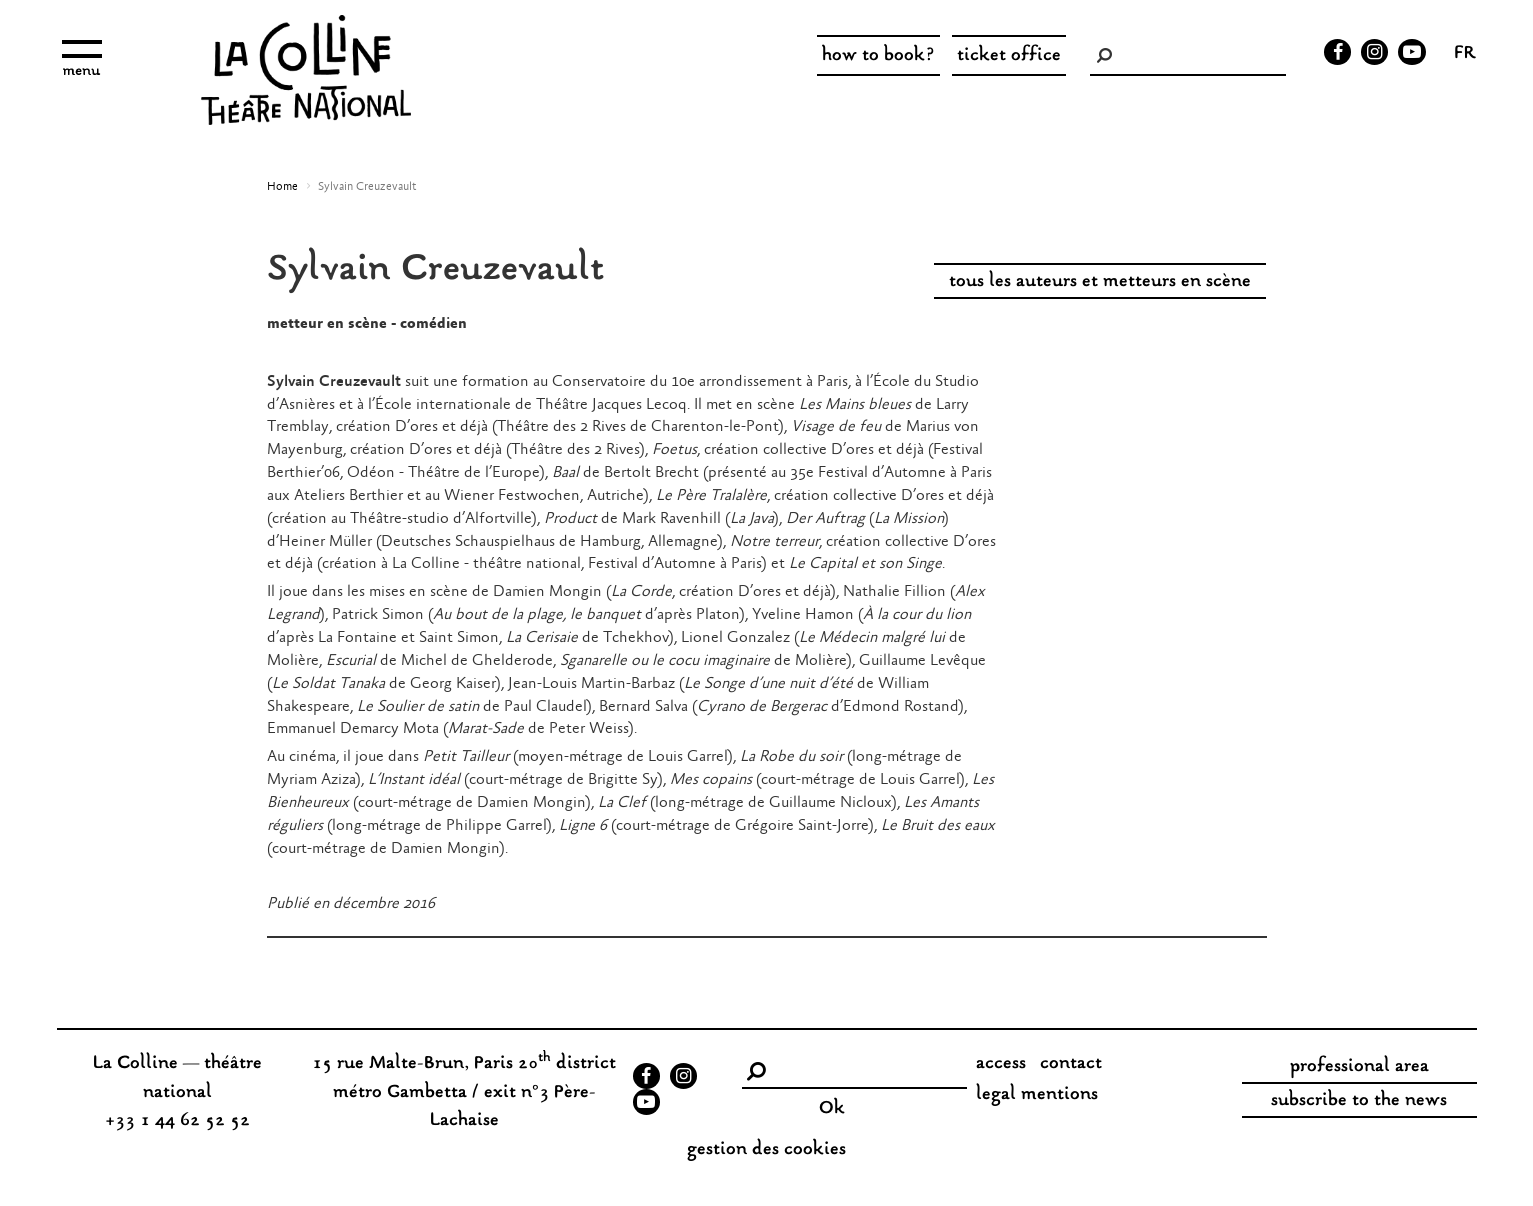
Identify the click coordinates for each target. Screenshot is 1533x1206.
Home (282, 187)
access (1001, 1064)
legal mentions (1037, 1095)
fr (1465, 55)
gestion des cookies (766, 1150)
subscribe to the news (1359, 1101)
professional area (1359, 1067)
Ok (832, 1109)
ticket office (1009, 56)
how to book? (878, 56)
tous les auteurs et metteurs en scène (1100, 282)
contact (1071, 1064)
